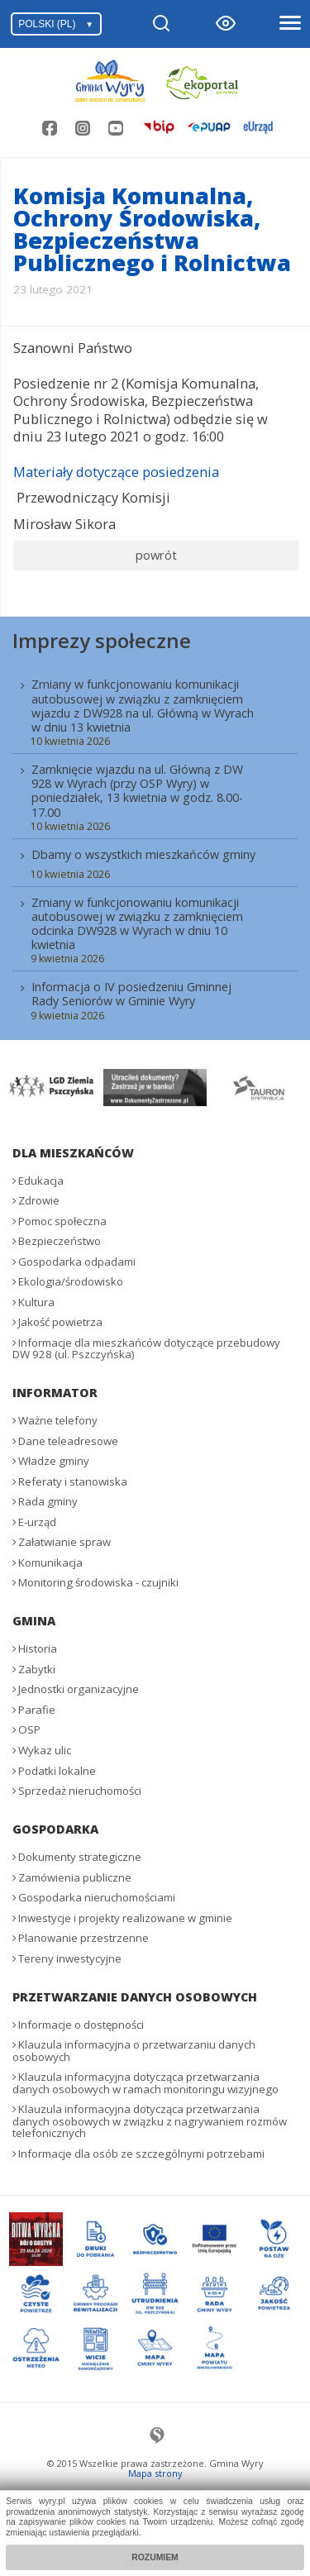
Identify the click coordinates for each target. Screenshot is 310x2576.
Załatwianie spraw (64, 1541)
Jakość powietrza (60, 1321)
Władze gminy (53, 1460)
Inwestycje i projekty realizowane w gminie (125, 1918)
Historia (37, 1648)
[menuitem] (155, 848)
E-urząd (37, 1522)
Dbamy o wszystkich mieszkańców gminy (143, 854)
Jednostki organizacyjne (78, 1689)
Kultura (36, 1302)
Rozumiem (155, 2557)
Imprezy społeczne (101, 640)
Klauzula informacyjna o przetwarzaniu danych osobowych (133, 2050)
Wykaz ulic (44, 1750)
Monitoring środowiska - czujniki (98, 1582)
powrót (156, 554)
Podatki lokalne (57, 1770)
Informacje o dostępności (81, 2024)
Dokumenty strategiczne (79, 1856)
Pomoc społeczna (62, 1221)
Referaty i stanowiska (72, 1481)
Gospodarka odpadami (77, 1261)
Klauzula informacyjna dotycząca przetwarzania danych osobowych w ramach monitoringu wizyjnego (145, 2083)
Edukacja (41, 1180)
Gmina (33, 1621)
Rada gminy (48, 1501)
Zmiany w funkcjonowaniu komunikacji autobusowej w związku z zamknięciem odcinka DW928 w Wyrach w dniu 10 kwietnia (137, 923)
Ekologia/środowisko (70, 1281)
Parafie (36, 1709)
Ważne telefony (58, 1420)
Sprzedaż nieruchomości (79, 1790)
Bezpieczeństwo (59, 1240)
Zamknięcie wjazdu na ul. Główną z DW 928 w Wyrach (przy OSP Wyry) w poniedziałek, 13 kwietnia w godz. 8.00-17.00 (137, 790)
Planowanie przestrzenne (83, 1937)
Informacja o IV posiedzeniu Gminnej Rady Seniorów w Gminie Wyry (131, 994)
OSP (29, 1729)
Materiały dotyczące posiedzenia (116, 471)
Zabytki (36, 1669)
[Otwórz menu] (289, 24)
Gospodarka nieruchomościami (96, 1897)
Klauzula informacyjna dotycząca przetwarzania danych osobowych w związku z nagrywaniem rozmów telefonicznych (149, 2120)
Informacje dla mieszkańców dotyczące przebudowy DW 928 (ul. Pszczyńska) (146, 1348)
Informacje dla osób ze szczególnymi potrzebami (141, 2153)
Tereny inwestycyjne (70, 1958)
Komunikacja (50, 1562)
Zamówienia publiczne (74, 1877)
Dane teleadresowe (68, 1440)
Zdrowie (39, 1200)
